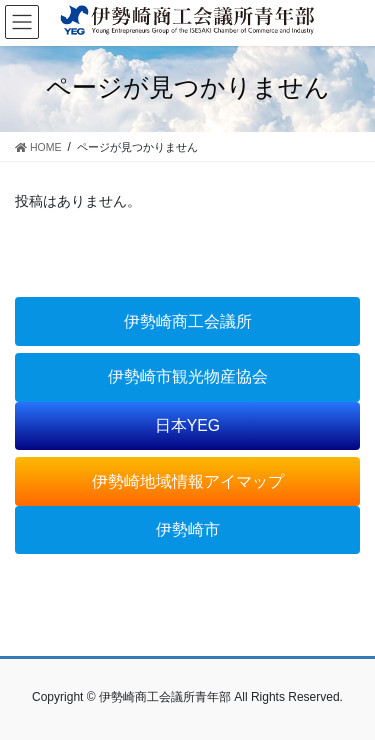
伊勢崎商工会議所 (188, 321)
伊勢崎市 (188, 529)
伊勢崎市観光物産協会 (188, 376)
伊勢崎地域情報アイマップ (188, 481)
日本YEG (187, 425)
